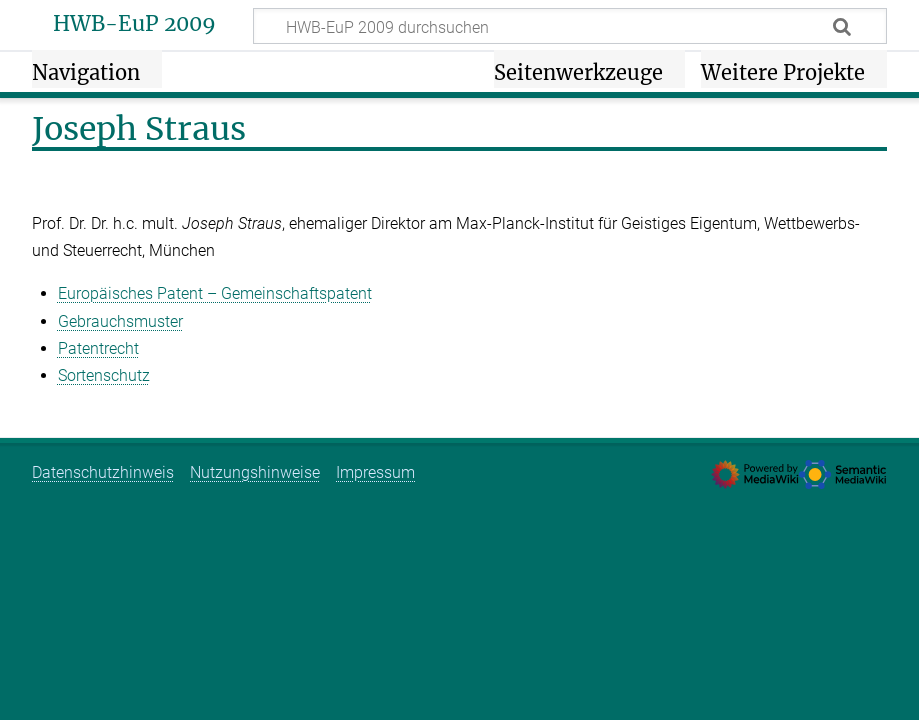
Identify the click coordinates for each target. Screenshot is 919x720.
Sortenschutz (104, 375)
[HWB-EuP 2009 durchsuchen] (570, 26)
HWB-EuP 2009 (134, 24)
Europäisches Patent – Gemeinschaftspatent (215, 293)
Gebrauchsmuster (120, 321)
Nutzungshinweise (255, 472)
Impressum (375, 472)
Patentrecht (98, 348)
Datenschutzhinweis (103, 472)
